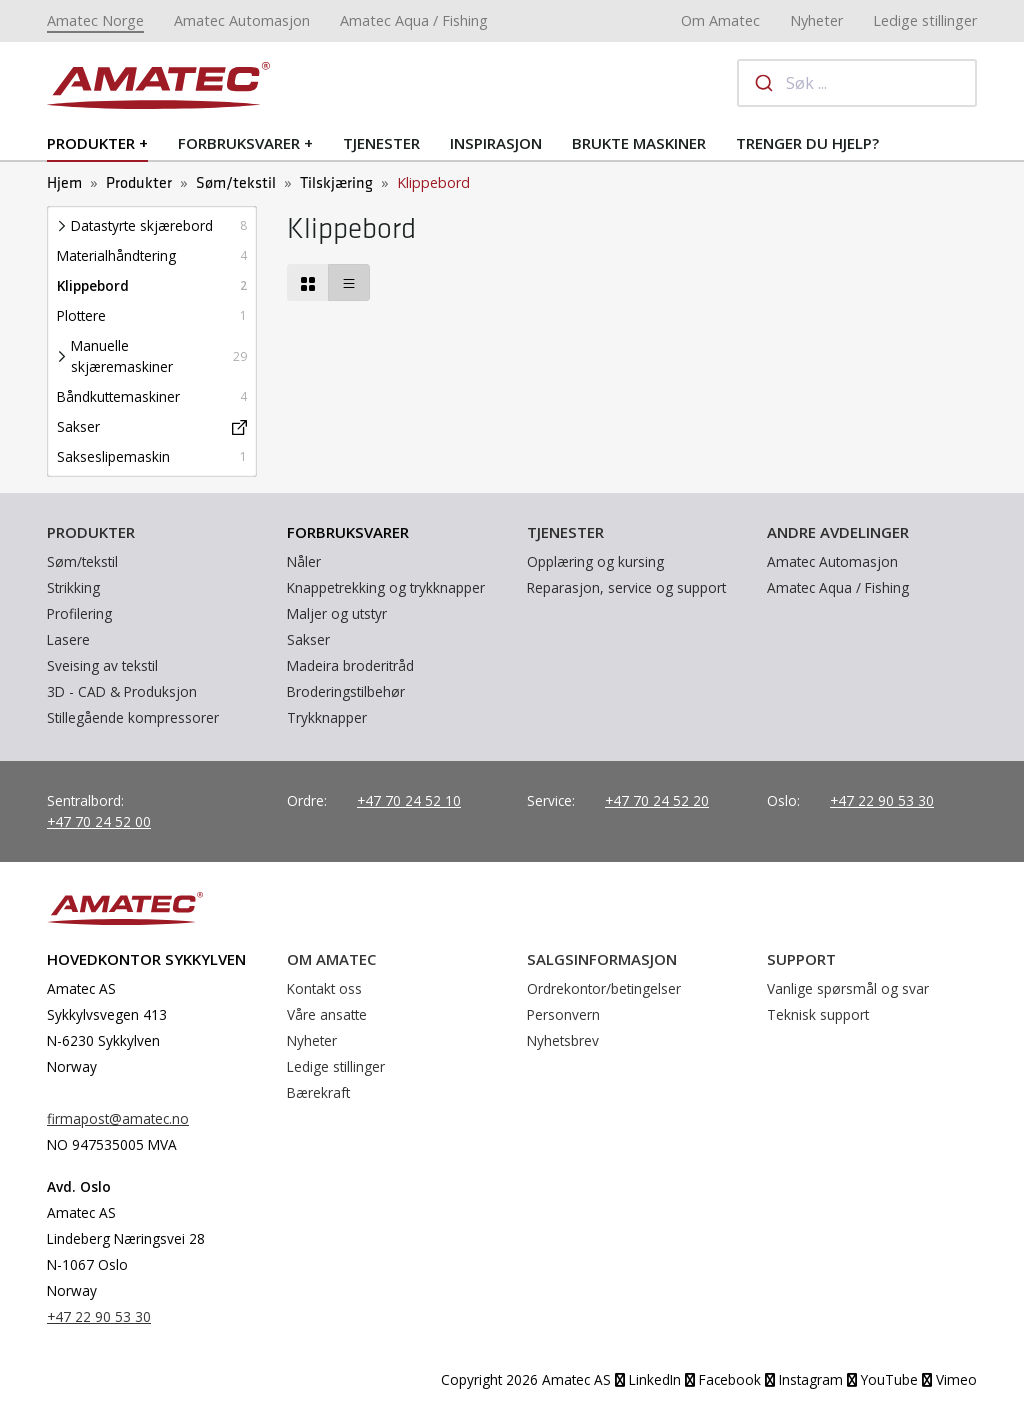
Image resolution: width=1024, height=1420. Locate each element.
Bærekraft (318, 1092)
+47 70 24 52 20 (657, 800)
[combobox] (857, 83)
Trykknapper (327, 717)
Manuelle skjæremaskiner (122, 356)
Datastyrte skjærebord (142, 225)
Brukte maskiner (639, 143)
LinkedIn (648, 1379)
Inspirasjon (496, 143)
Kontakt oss (324, 988)
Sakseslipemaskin (113, 456)
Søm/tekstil (236, 183)
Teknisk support (818, 1014)
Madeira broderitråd (350, 665)
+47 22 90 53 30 (882, 800)
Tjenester (381, 143)
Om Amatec (720, 20)
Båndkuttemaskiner (118, 396)
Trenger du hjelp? (807, 143)
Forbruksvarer (239, 143)
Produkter (91, 143)
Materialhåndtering (116, 255)
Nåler (304, 561)
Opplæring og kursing (595, 561)
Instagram (804, 1379)
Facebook (723, 1379)
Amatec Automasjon (242, 20)
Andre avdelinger (838, 532)
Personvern (563, 1014)
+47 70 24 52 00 (99, 821)
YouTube (882, 1379)
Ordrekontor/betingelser (604, 988)
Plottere (81, 315)
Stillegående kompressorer (133, 717)
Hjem (64, 183)
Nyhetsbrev (563, 1040)
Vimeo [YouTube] (949, 1379)
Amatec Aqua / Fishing (414, 20)
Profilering (79, 613)
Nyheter (816, 20)
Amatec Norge (95, 20)
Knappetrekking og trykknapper (386, 587)
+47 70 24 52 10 (409, 800)
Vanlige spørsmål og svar (848, 988)
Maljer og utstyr (337, 613)
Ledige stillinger (925, 20)
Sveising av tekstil (102, 665)
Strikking (73, 587)
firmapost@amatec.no (118, 1118)
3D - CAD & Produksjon (122, 691)
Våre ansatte (327, 1014)
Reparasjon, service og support (626, 587)
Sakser (78, 426)
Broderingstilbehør (346, 691)
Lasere (68, 639)
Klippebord (93, 285)
